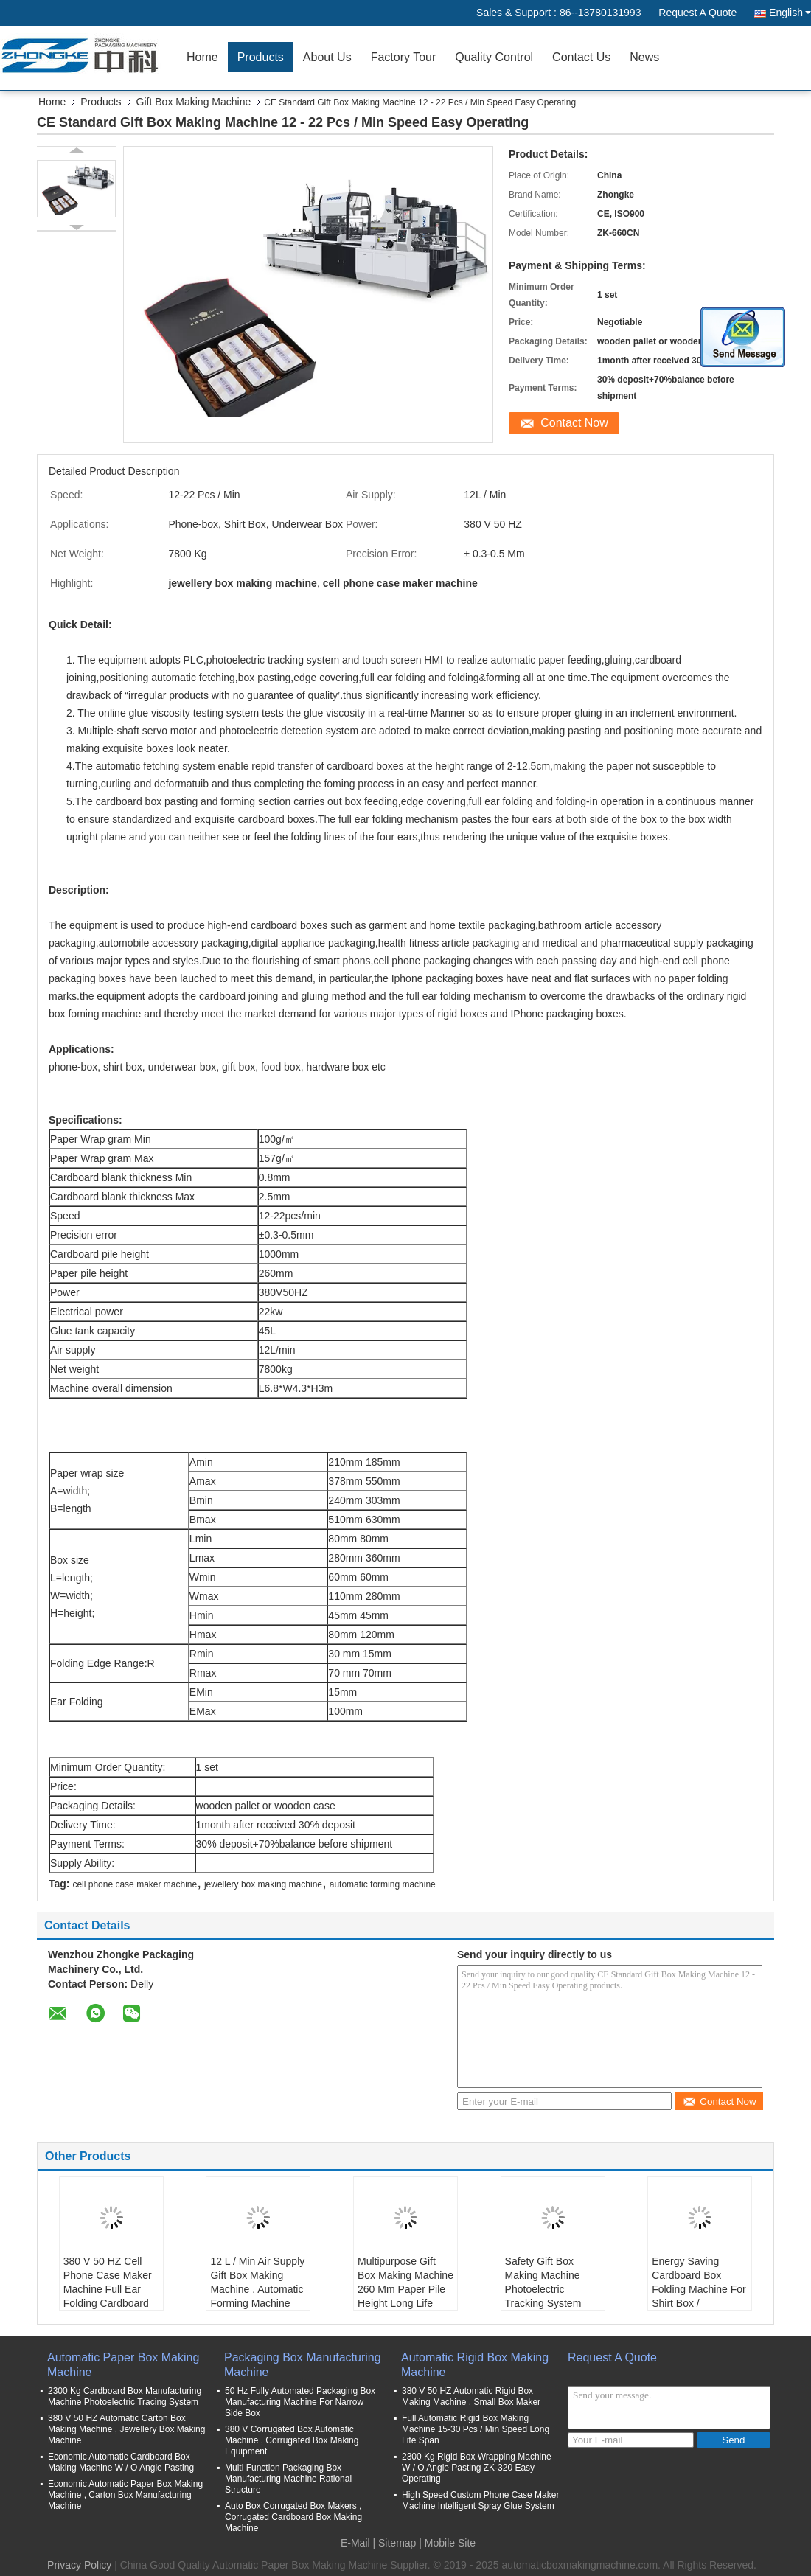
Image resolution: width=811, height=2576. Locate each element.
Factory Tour (403, 57)
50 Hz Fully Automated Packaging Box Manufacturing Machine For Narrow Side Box (300, 2402)
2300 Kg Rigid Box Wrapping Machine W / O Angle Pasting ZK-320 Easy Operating (476, 2467)
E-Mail (355, 2543)
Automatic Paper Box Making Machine (123, 2364)
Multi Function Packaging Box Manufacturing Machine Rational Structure (288, 2478)
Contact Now (574, 423)
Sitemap (397, 2543)
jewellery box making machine (263, 1884)
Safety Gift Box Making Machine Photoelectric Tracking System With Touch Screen (548, 2289)
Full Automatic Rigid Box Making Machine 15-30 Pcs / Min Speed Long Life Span (475, 2429)
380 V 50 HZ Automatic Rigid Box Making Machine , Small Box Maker (471, 2396)
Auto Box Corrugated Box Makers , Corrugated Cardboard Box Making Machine (293, 2517)
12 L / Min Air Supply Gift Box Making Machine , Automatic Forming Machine (257, 2282)
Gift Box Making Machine (193, 102)
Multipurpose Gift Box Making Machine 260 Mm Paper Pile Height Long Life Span (405, 2289)
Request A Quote (697, 12)
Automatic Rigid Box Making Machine (475, 2364)
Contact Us (581, 57)
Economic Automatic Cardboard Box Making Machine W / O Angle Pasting (121, 2462)
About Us (327, 57)
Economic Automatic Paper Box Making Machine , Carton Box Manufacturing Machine (125, 2495)
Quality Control (494, 57)
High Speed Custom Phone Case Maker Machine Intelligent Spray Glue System (480, 2500)
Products (260, 57)
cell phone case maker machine (134, 1884)
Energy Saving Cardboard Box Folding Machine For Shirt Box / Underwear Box (699, 2289)
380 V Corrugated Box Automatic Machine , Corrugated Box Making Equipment (291, 2440)
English (790, 12)
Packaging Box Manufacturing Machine (302, 2364)
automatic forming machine (383, 1884)
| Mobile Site (447, 2543)
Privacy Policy (79, 2565)
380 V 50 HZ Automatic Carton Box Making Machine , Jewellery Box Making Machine (126, 2429)
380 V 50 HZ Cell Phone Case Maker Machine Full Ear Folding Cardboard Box (107, 2289)
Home (202, 57)
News (644, 57)
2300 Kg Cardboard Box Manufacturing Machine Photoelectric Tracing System (124, 2396)
